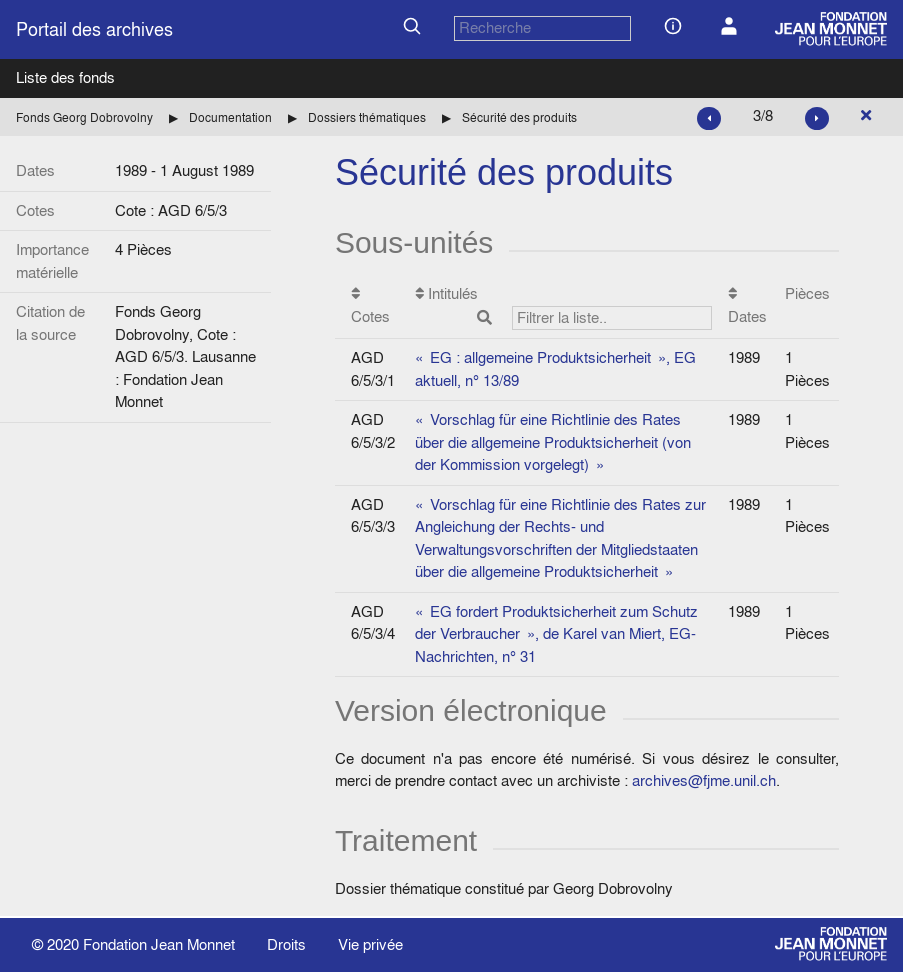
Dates (747, 306)
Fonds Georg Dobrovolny (84, 117)
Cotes (370, 306)
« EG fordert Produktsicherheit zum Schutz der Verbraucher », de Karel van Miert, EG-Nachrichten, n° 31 (556, 634)
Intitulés (564, 306)
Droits (286, 944)
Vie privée (370, 944)
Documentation (230, 117)
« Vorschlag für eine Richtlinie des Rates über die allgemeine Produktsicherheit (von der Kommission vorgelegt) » (553, 442)
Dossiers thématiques (367, 117)
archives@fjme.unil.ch (704, 780)
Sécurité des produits (519, 117)
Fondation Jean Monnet (159, 944)
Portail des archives (94, 29)
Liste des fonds (65, 77)
